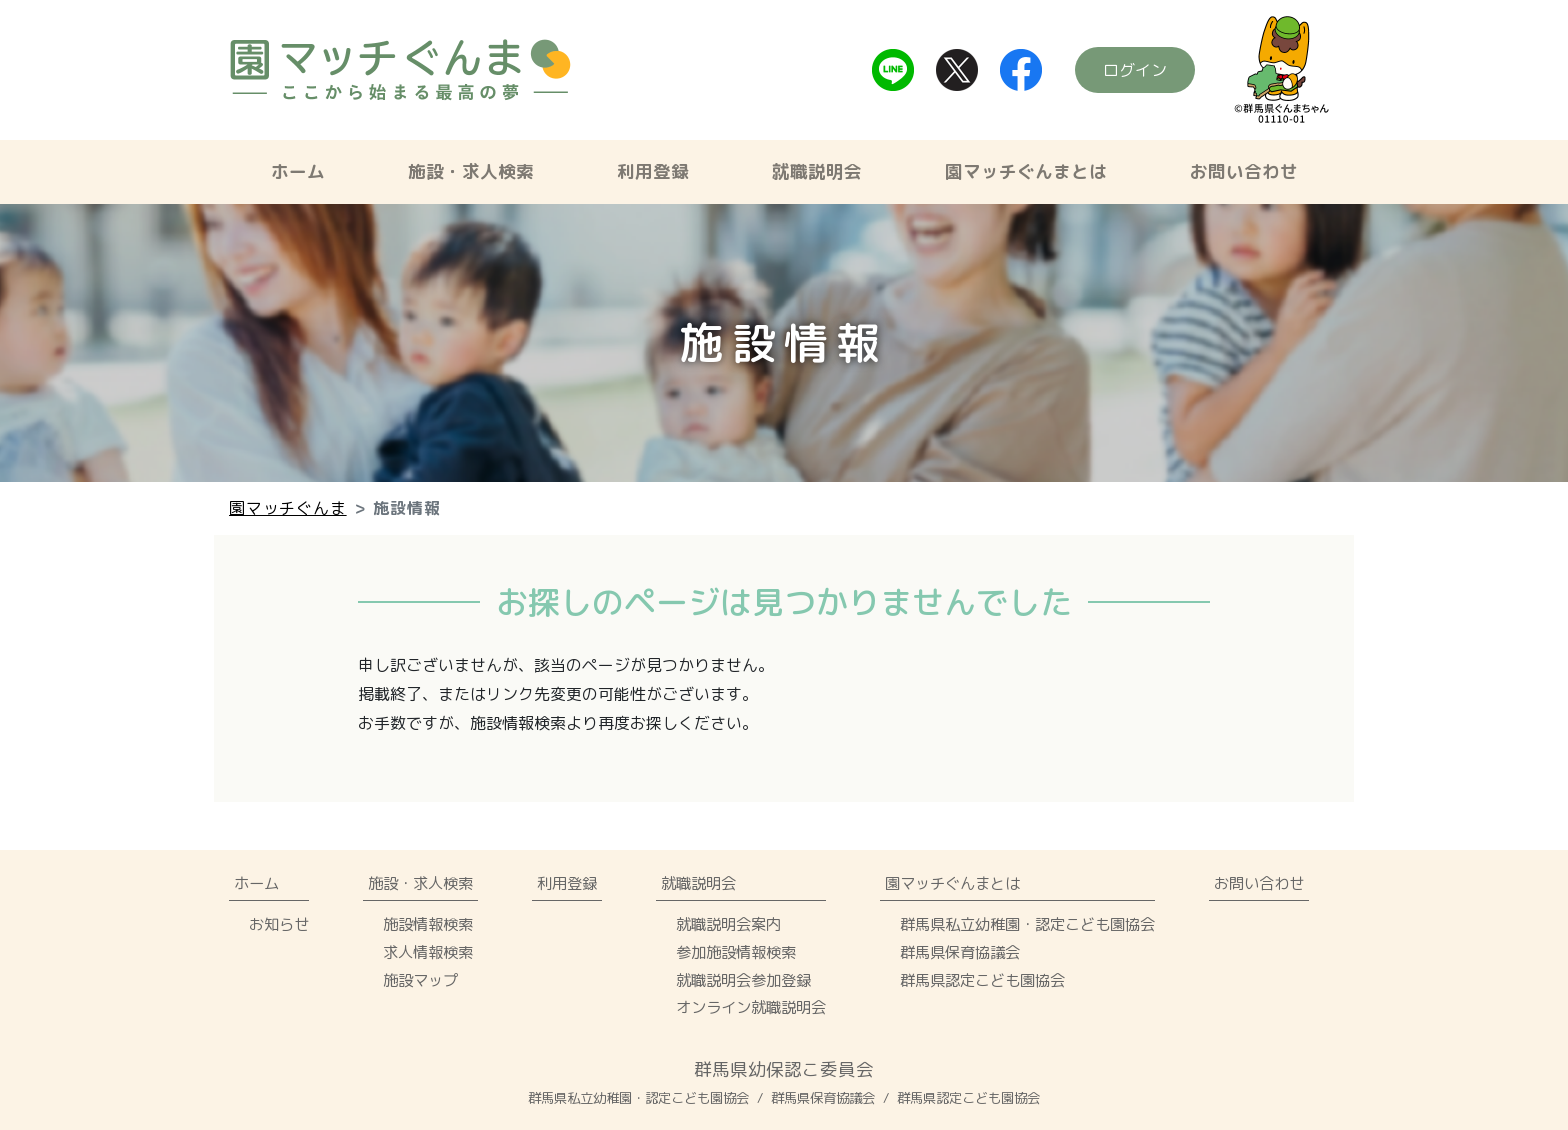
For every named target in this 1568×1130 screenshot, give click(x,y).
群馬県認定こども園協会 (982, 980)
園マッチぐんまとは (1026, 171)
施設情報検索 (428, 924)
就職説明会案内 (728, 924)
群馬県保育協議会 (960, 952)
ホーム (298, 171)
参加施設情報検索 (736, 952)
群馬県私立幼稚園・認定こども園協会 (1027, 924)
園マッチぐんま (288, 508)
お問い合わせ (1244, 171)
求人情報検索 (428, 952)
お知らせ (279, 924)
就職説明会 (817, 171)
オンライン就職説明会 (751, 1007)
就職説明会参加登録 (743, 980)
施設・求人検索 (471, 171)
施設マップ (420, 980)
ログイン (1135, 70)
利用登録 (653, 171)
